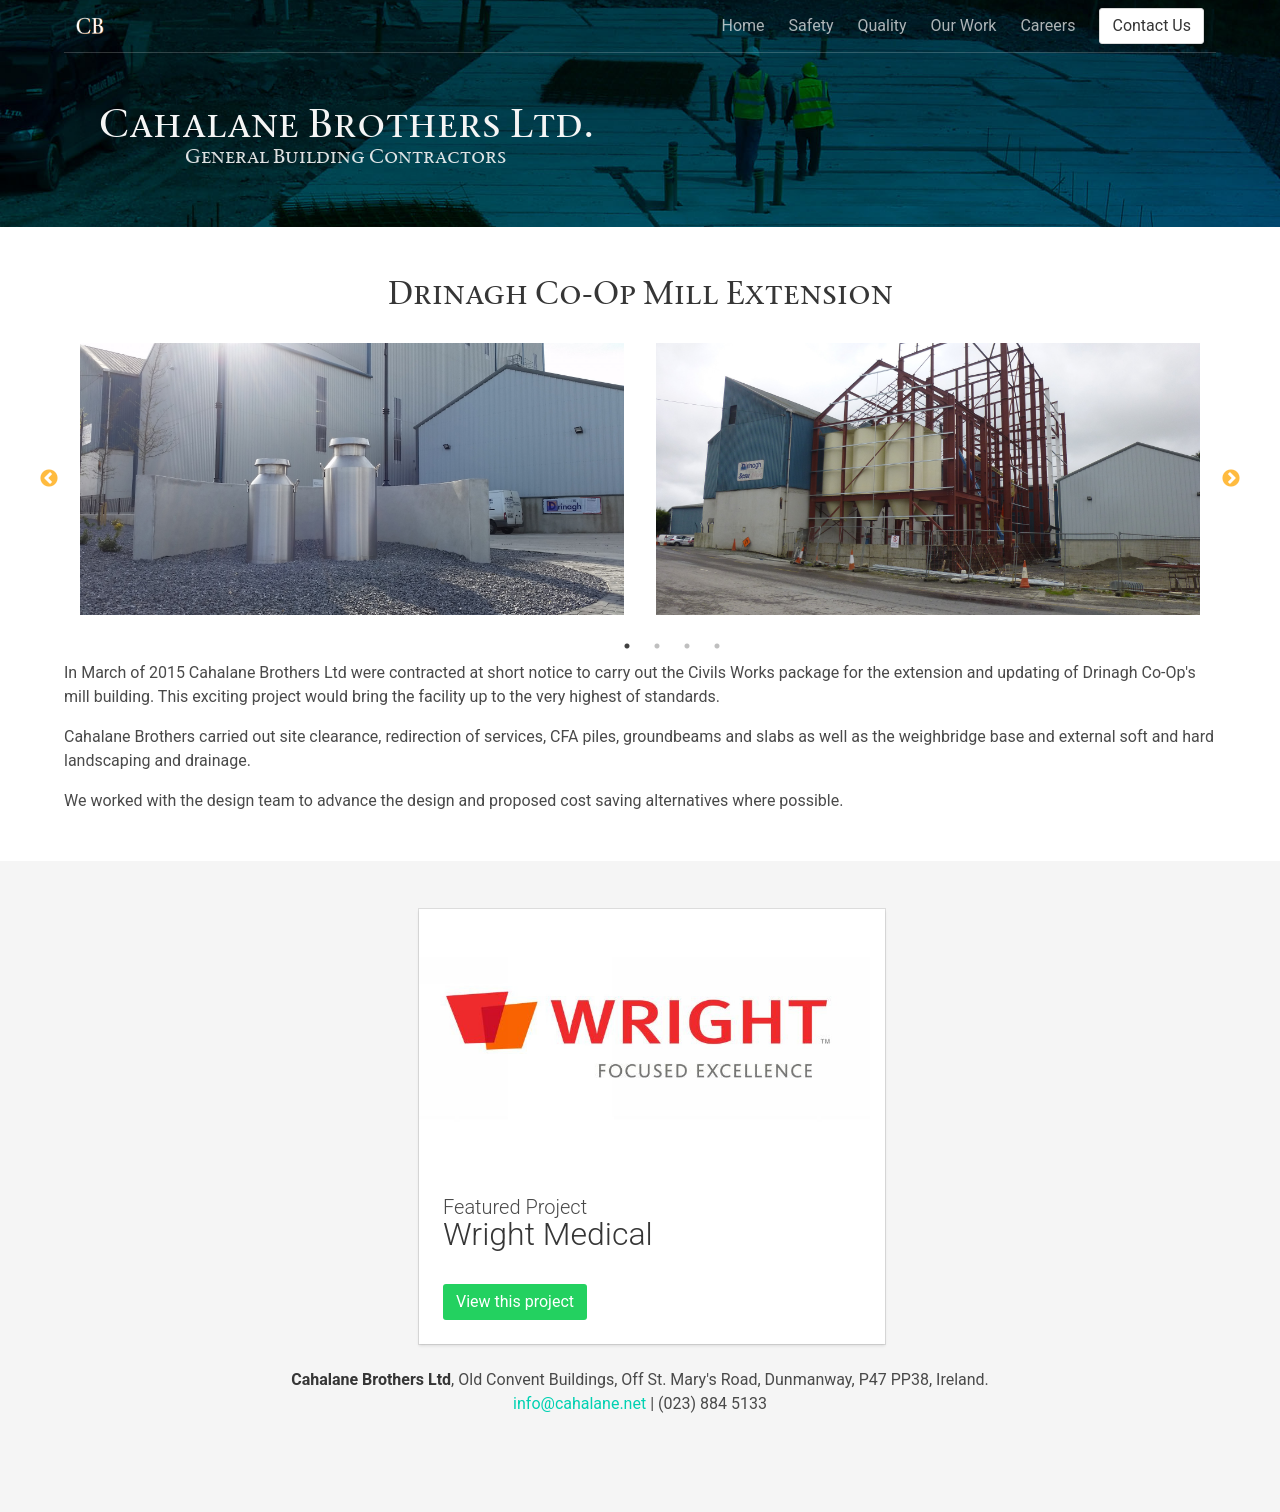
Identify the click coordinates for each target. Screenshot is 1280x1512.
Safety (811, 25)
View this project (515, 1301)
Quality (881, 25)
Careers (1047, 25)
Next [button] (1231, 479)
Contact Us (1151, 25)
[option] (352, 479)
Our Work (964, 25)
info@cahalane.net (579, 1403)
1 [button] (627, 646)
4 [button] (717, 646)
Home (743, 25)
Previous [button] (49, 479)
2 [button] (657, 646)
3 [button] (687, 646)
